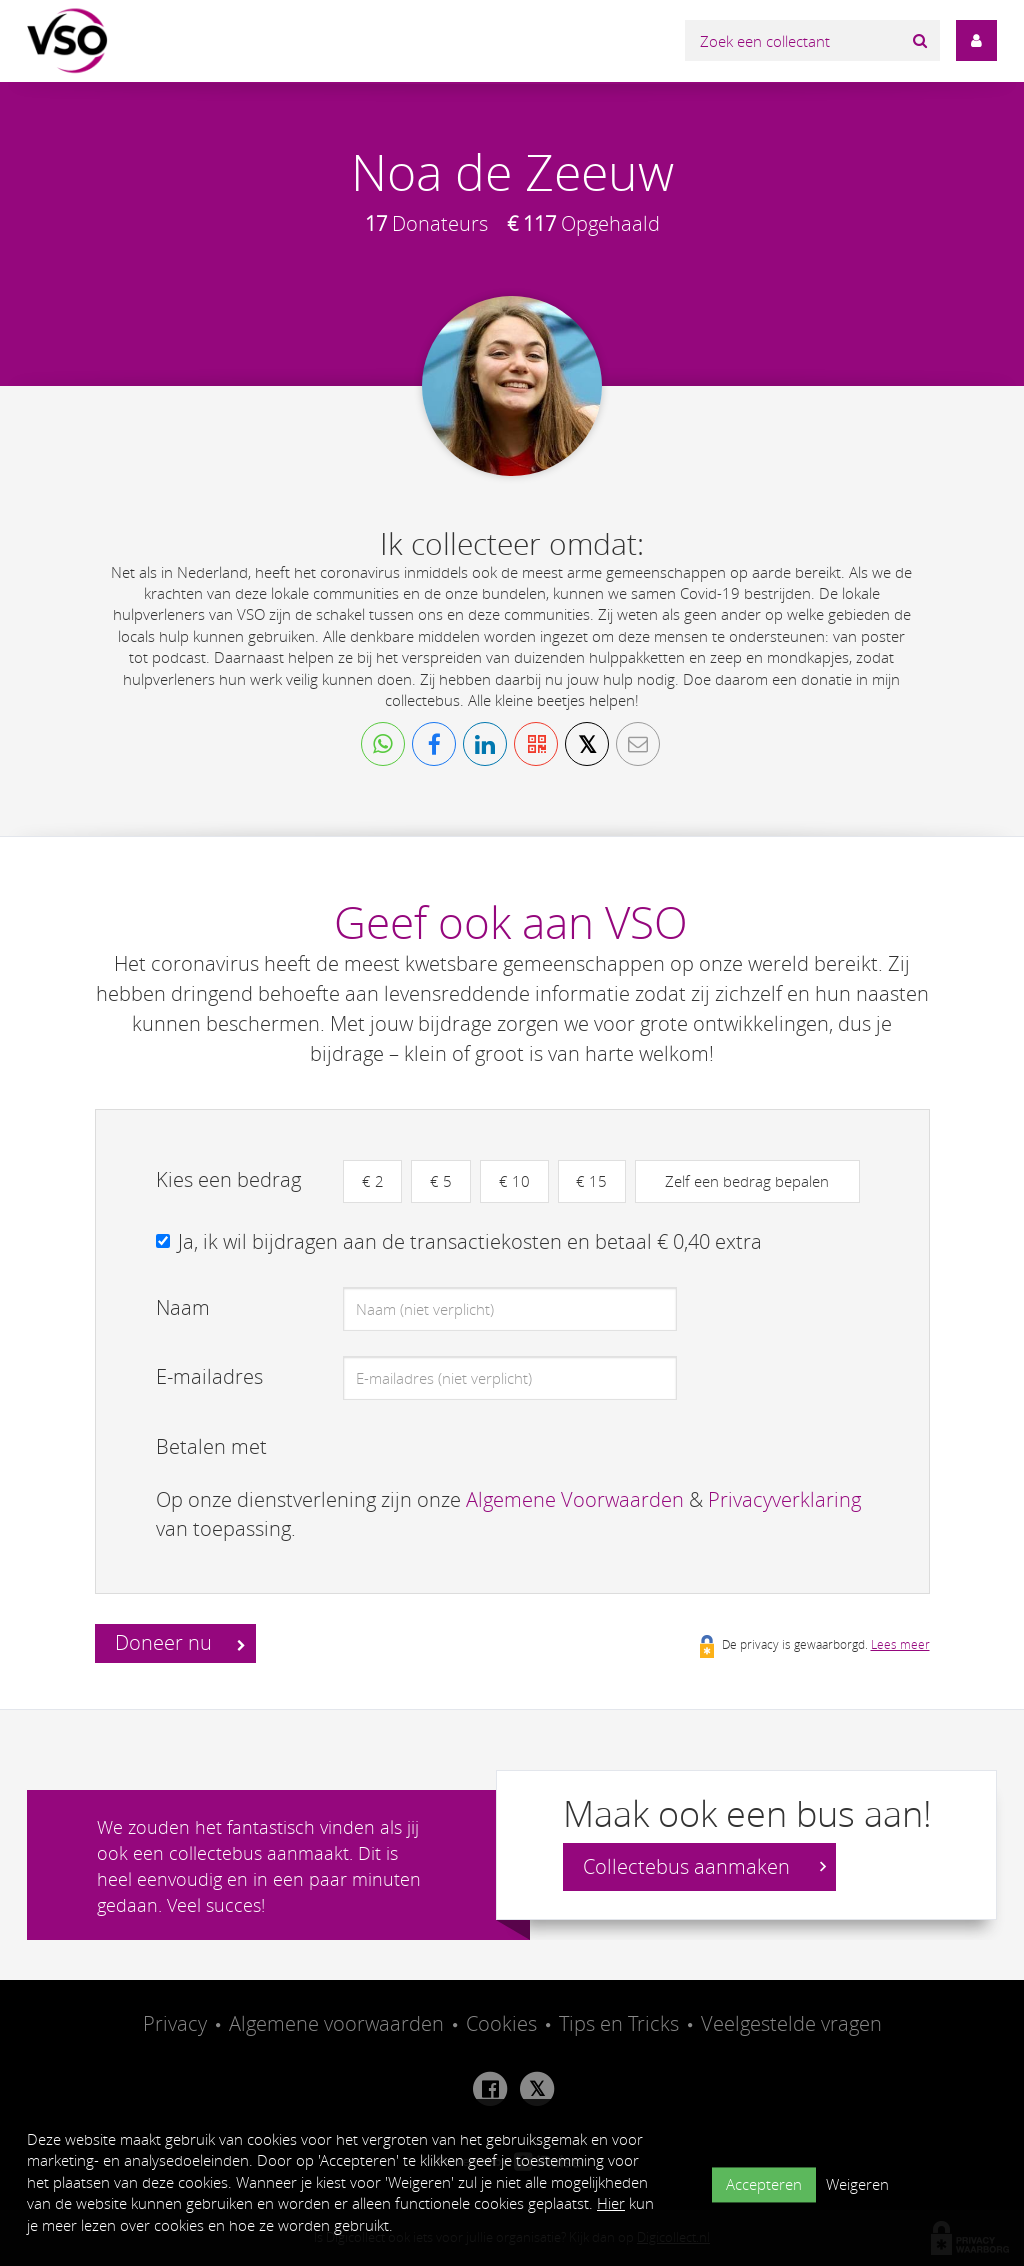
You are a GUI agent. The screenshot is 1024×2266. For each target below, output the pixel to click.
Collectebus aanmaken (704, 1867)
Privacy (175, 2024)
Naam (183, 1307)
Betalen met (211, 1446)
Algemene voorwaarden (336, 2024)
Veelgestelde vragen (791, 2024)
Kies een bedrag (228, 1179)
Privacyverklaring (784, 1499)
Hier (611, 2203)
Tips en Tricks (619, 2024)
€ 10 (515, 1181)
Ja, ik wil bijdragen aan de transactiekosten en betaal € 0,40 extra (470, 1241)
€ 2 (373, 1181)
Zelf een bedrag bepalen (749, 1181)
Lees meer (900, 1645)
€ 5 (442, 1181)
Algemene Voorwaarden (575, 1499)
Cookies (501, 2024)
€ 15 (593, 1181)
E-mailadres (209, 1376)
